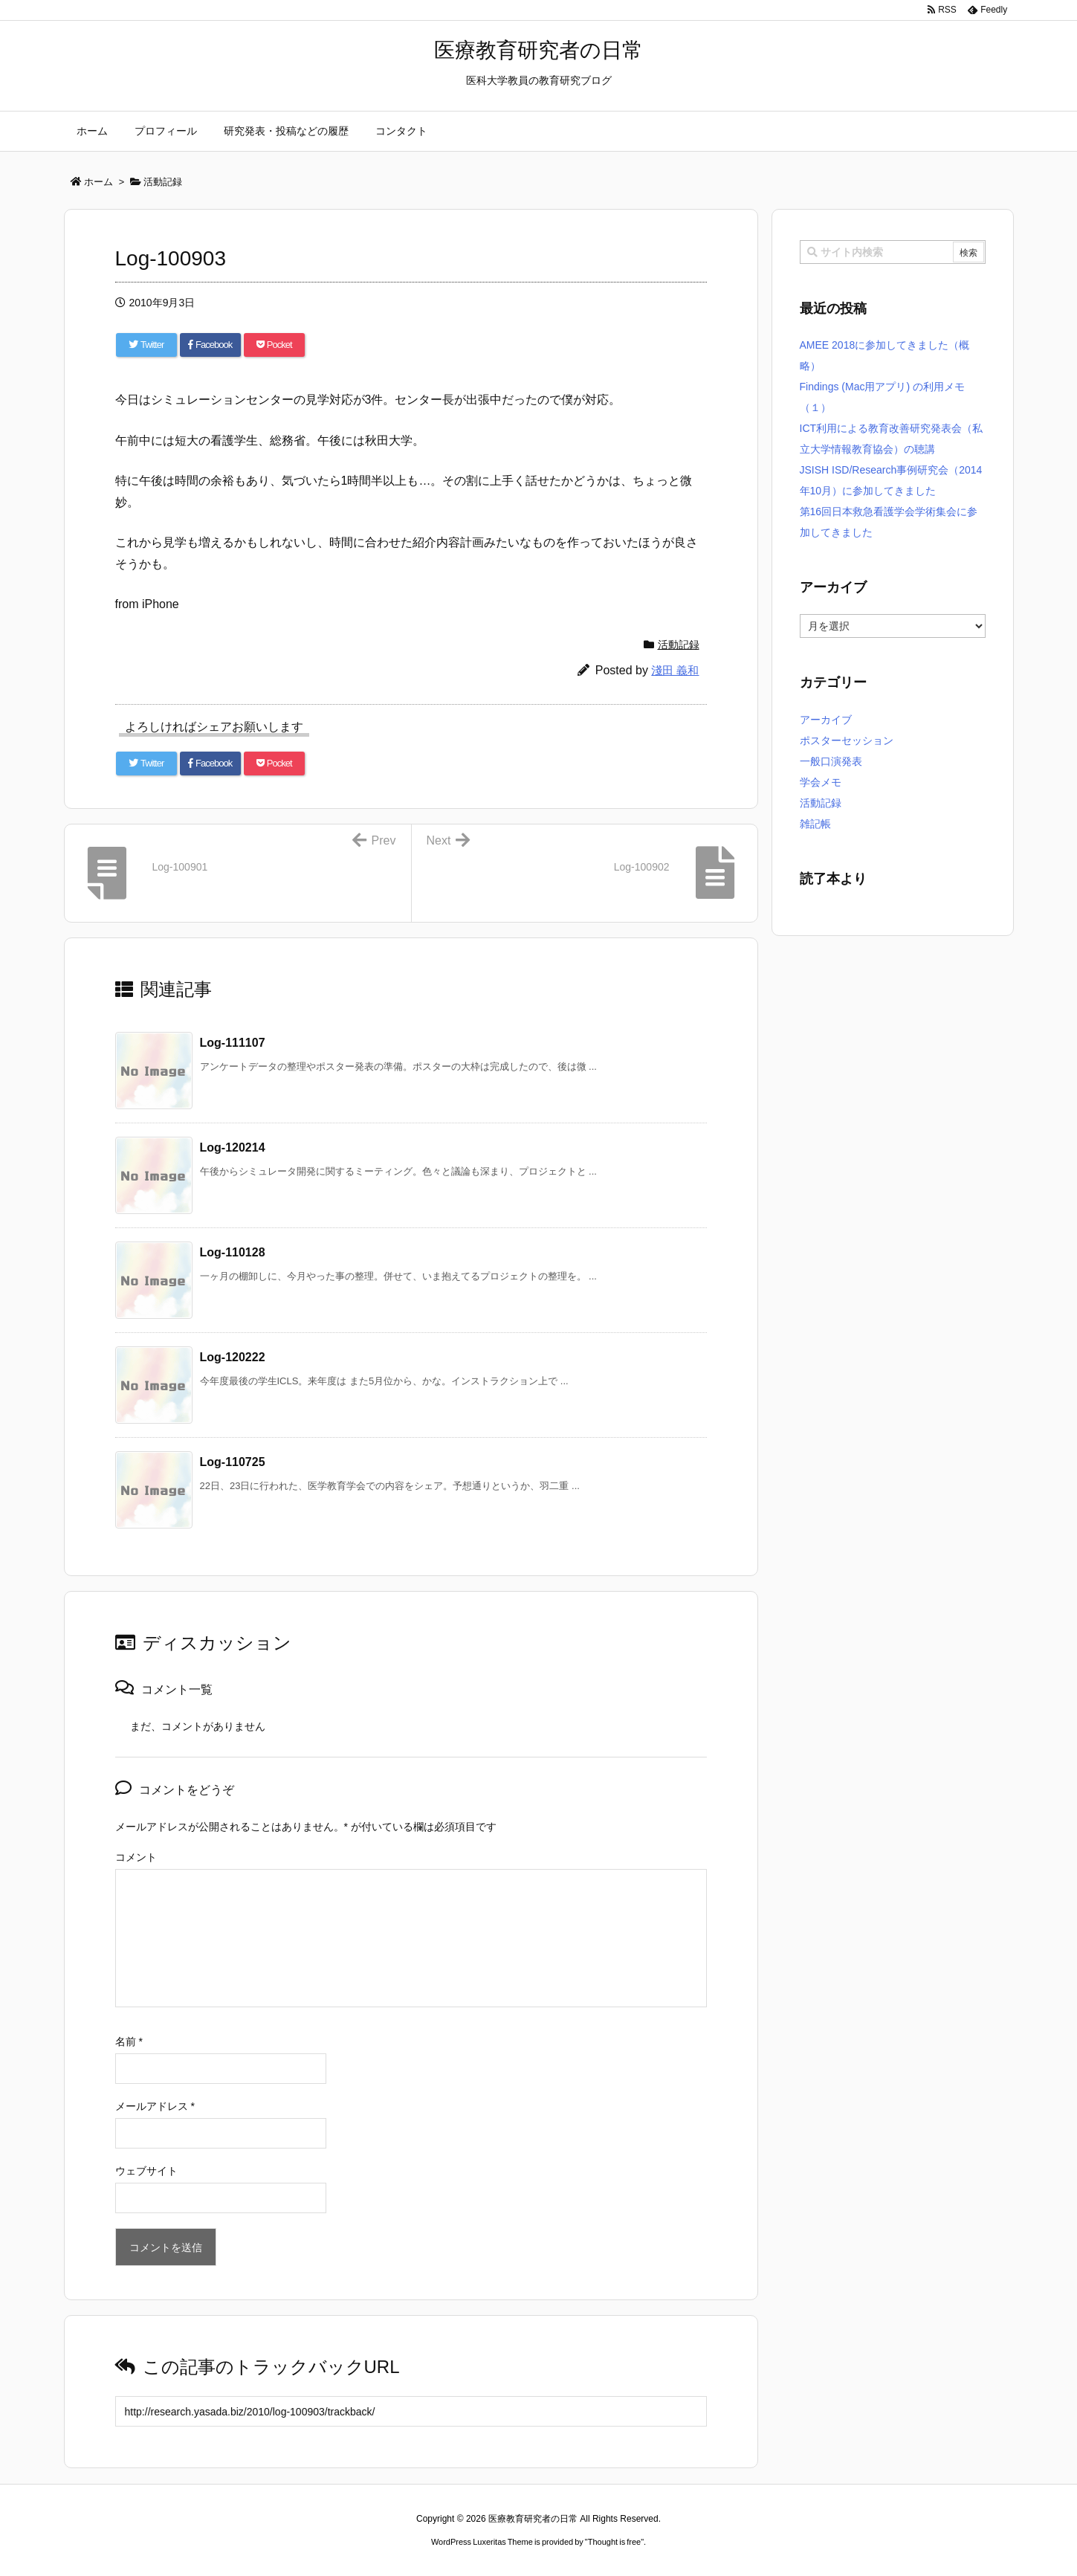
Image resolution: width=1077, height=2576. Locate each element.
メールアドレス (155, 2106)
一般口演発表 (831, 761)
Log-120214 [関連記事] (232, 1147)
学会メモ (820, 782)
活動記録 (678, 645)
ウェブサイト (146, 2171)
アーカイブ (826, 720)
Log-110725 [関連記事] (232, 1462)
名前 (129, 2041)
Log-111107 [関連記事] (232, 1042)
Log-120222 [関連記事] (232, 1357)
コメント (136, 1857)
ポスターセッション (846, 740)
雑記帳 (815, 824)
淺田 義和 (675, 670)
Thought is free (614, 2541)
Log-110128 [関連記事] (232, 1252)
